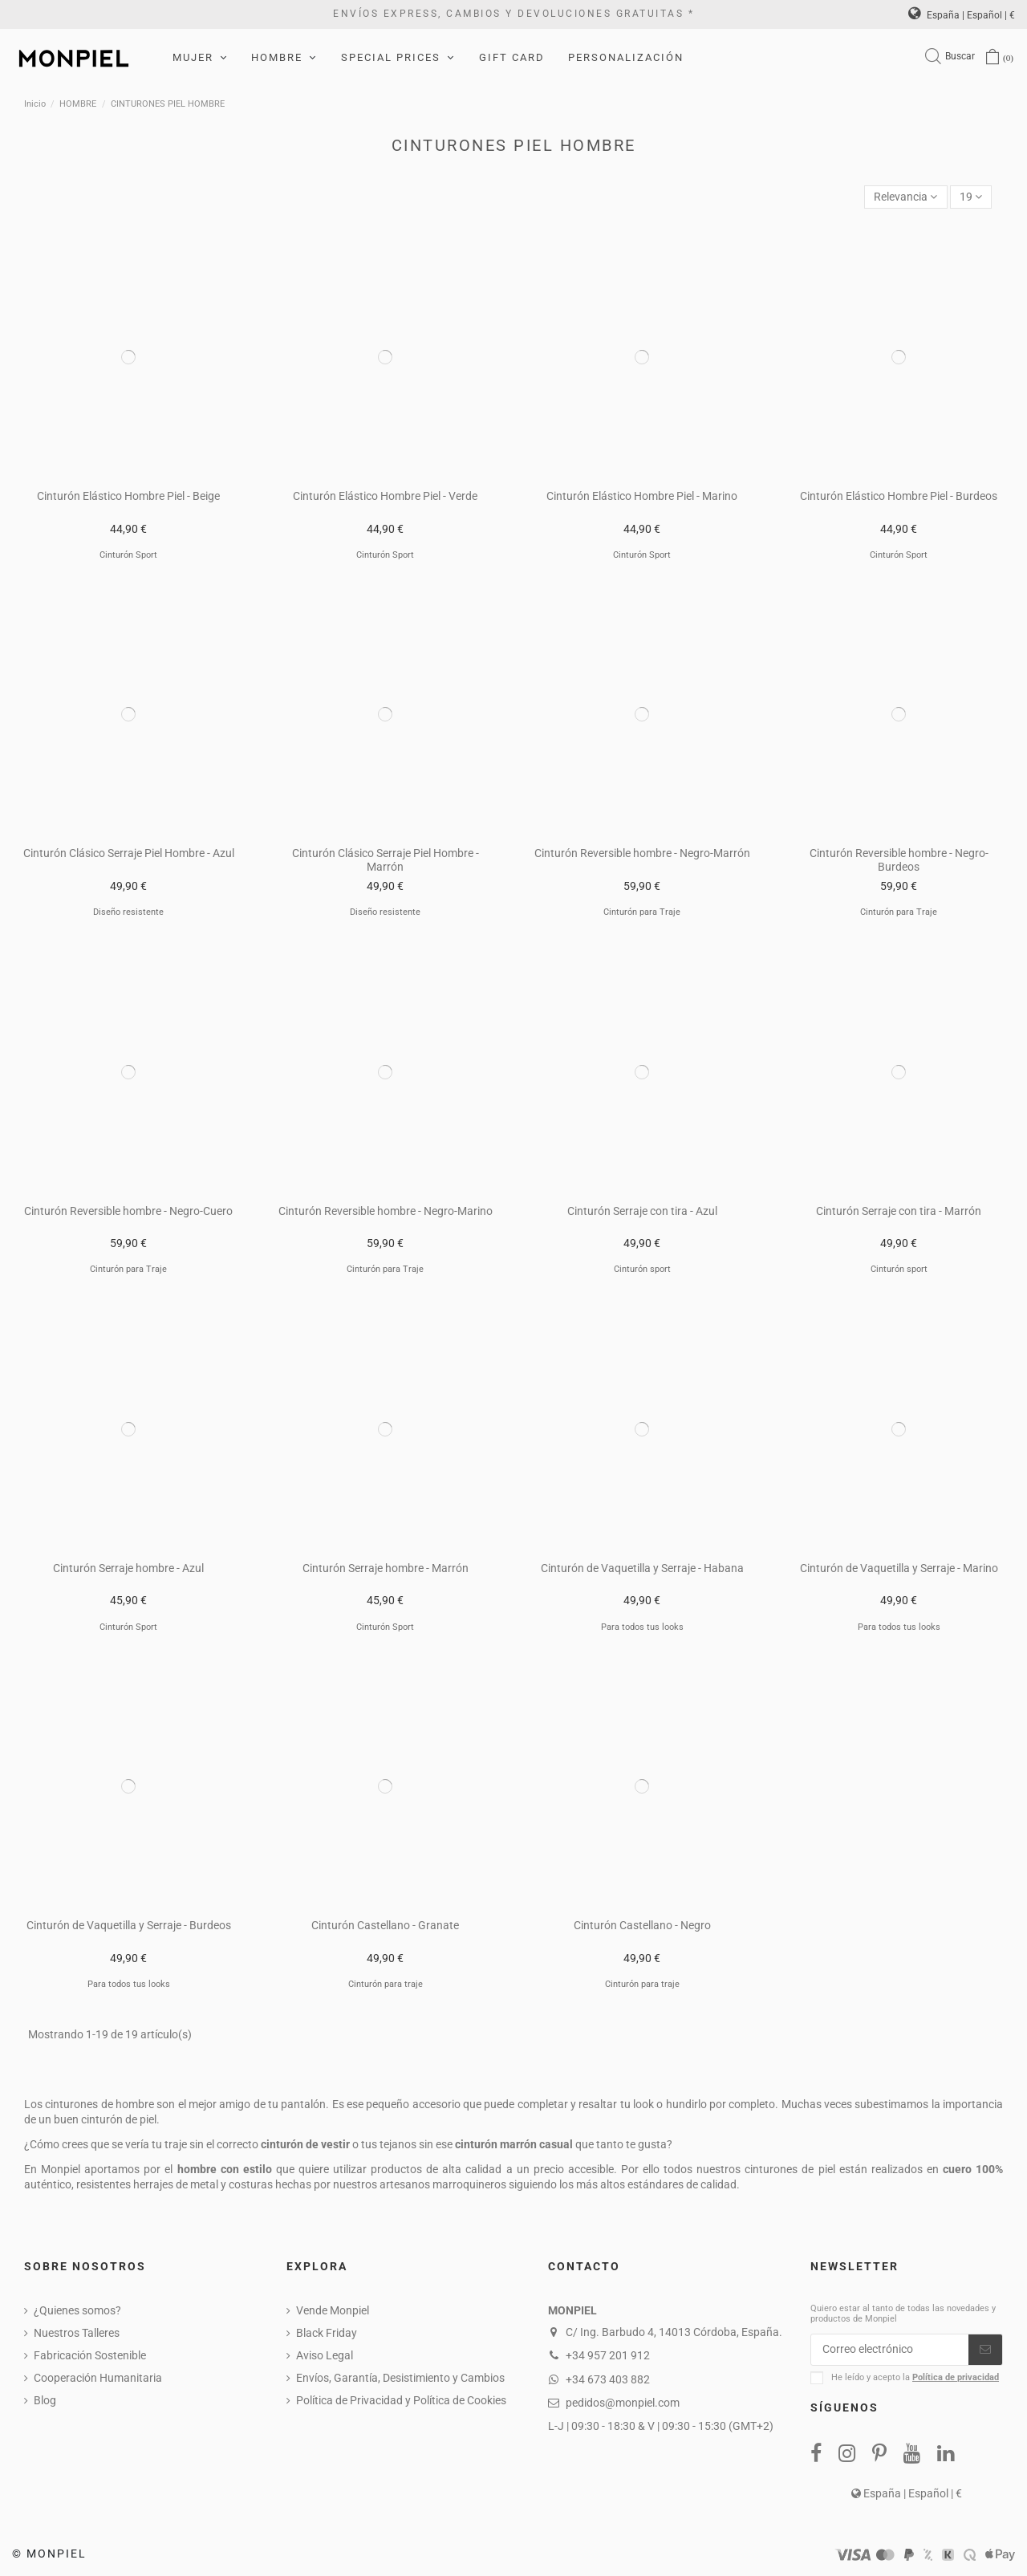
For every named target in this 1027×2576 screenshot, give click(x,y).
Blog (45, 2400)
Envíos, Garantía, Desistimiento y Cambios (400, 2377)
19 (971, 196)
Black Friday (326, 2332)
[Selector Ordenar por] (905, 197)
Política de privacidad (955, 2377)
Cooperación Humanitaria (98, 2377)
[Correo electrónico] (889, 2349)
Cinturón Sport (128, 555)
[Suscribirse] (985, 2349)
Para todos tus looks (642, 1627)
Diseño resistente (128, 912)
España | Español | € (961, 15)
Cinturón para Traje (641, 912)
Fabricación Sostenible (90, 2355)
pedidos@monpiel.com (623, 2402)
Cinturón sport (642, 1269)
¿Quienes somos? (77, 2310)
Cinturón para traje (385, 1984)
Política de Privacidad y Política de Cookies (401, 2400)
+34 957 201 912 (608, 2355)
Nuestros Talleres (77, 2332)
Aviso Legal (324, 2355)
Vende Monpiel (332, 2310)
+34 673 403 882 (608, 2379)
